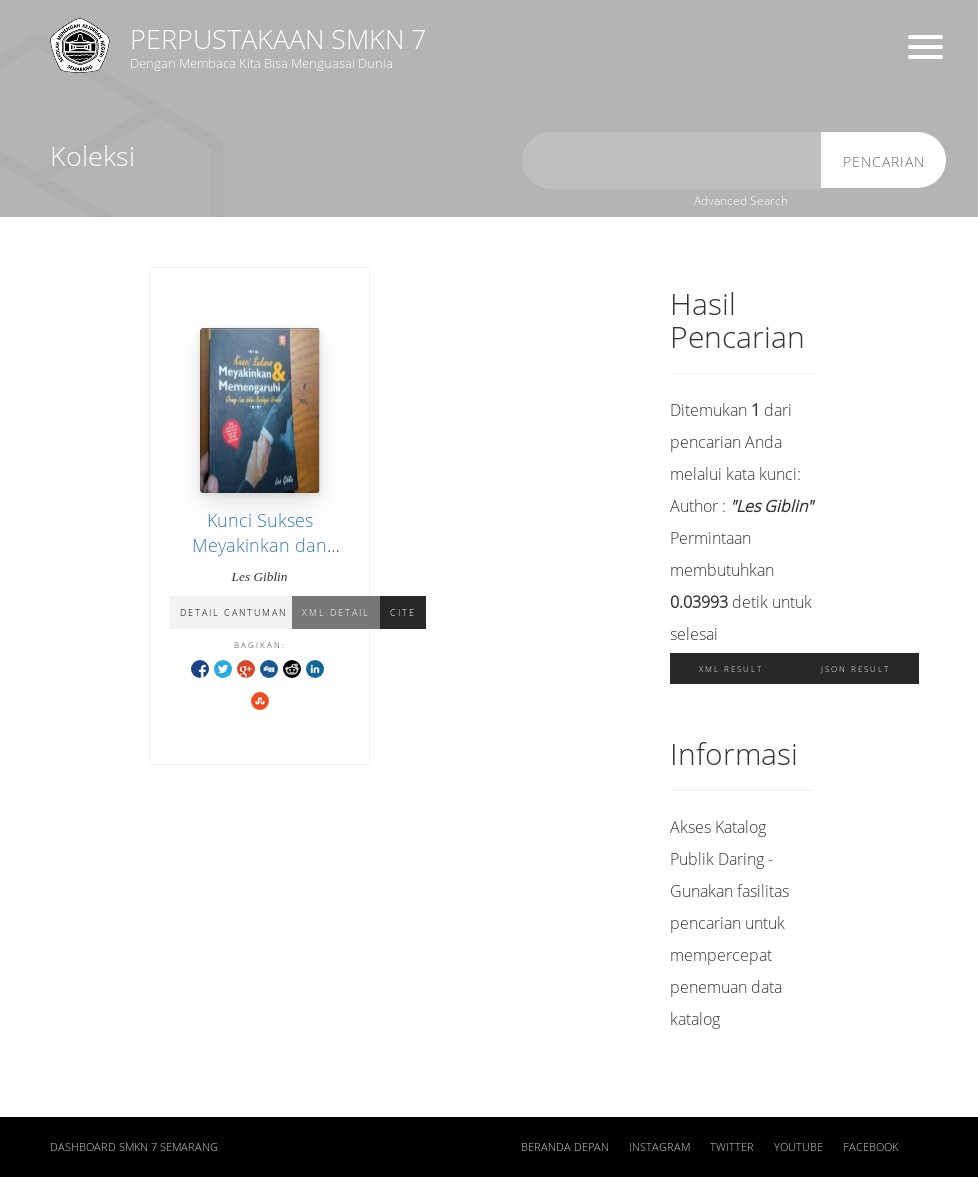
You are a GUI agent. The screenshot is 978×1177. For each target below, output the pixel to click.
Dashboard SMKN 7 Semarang (134, 1147)
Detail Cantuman (233, 612)
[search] (672, 160)
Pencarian (884, 161)
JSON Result (855, 668)
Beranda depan (565, 1147)
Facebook (870, 1147)
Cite (403, 612)
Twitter (732, 1147)
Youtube (798, 1147)
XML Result (731, 668)
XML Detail (336, 612)
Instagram (659, 1147)
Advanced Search (741, 200)
